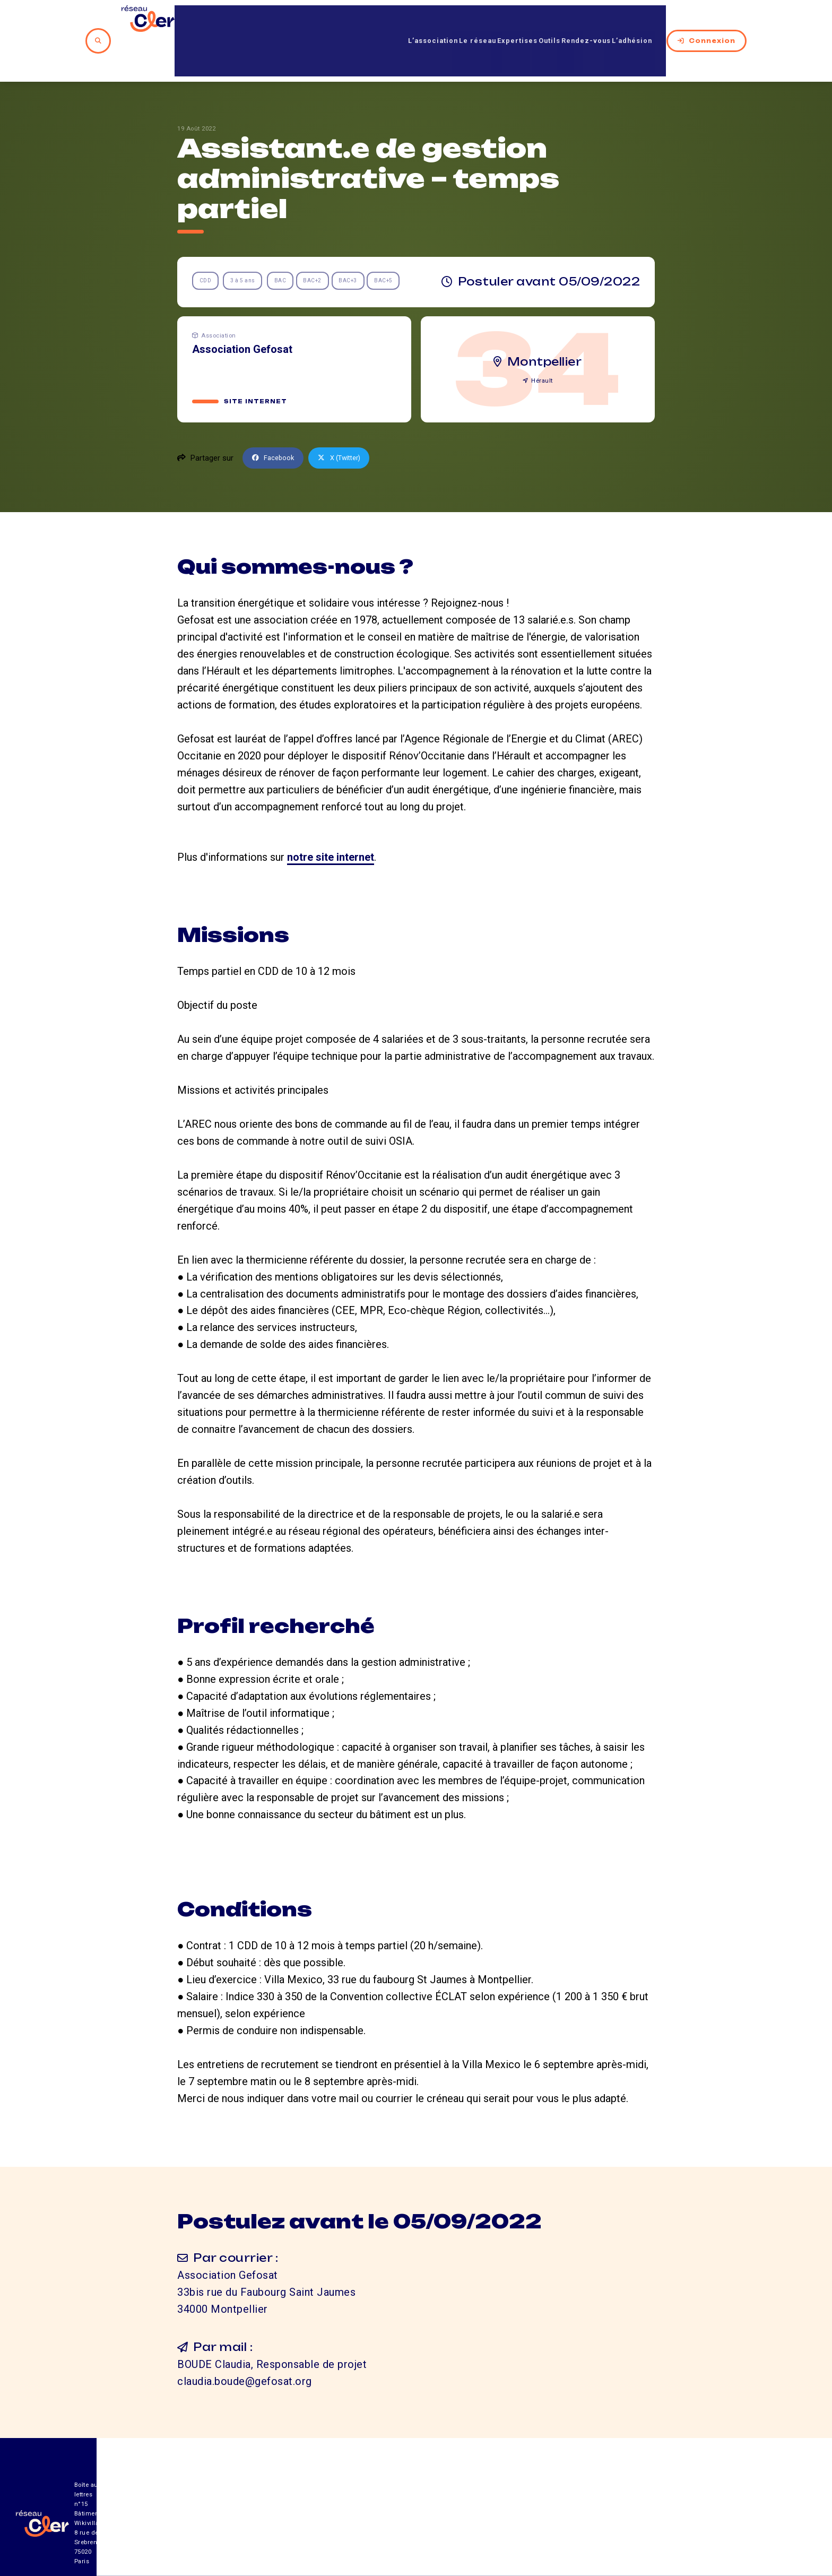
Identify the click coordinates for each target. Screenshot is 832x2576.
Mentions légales (623, 2517)
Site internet (256, 362)
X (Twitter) (348, 418)
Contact (530, 2517)
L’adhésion (647, 20)
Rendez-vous (586, 20)
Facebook (276, 418)
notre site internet (330, 818)
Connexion (720, 20)
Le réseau (440, 20)
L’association (381, 20)
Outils (537, 20)
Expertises (493, 20)
